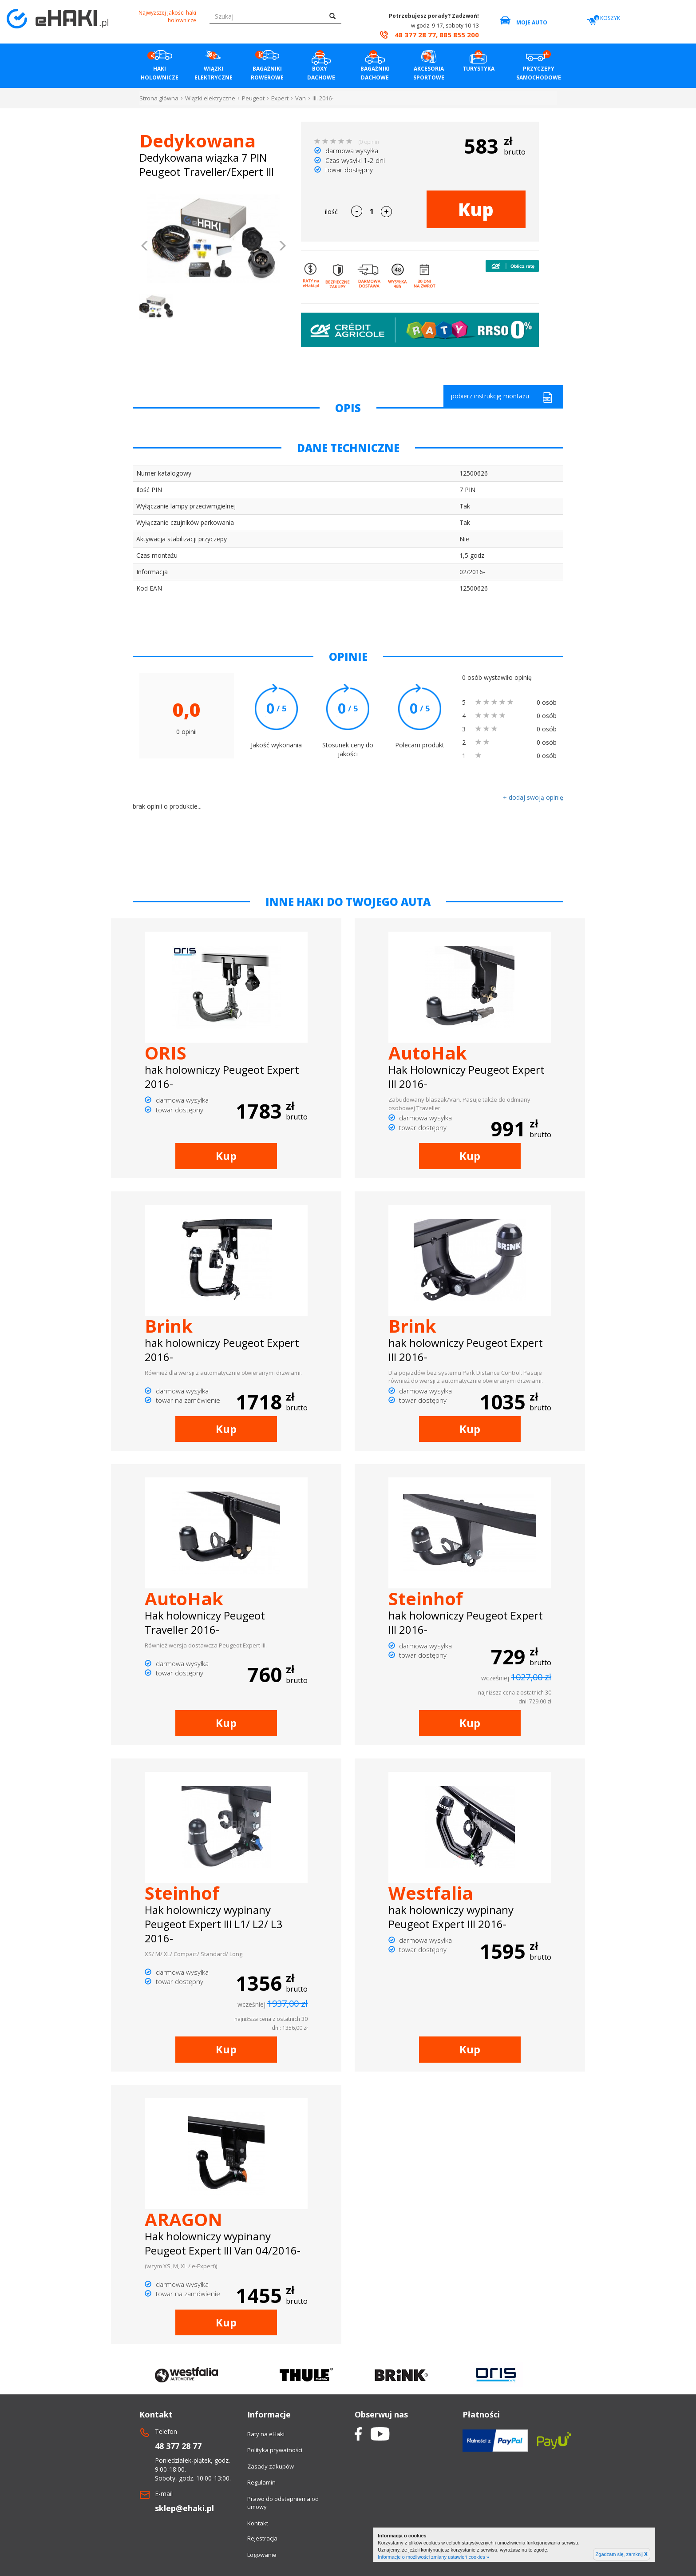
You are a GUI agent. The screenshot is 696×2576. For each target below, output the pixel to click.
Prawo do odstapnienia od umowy (283, 2503)
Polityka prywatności (274, 2450)
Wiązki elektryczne (210, 98)
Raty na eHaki (266, 2434)
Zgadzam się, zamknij (622, 2554)
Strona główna (158, 98)
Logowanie (262, 2555)
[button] (144, 247)
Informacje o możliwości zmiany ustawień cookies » (433, 2557)
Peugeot (253, 98)
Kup (476, 209)
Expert (280, 98)
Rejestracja (262, 2538)
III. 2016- (322, 98)
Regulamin (261, 2482)
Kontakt (257, 2523)
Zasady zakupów (270, 2466)
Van (300, 98)
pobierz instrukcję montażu (501, 397)
